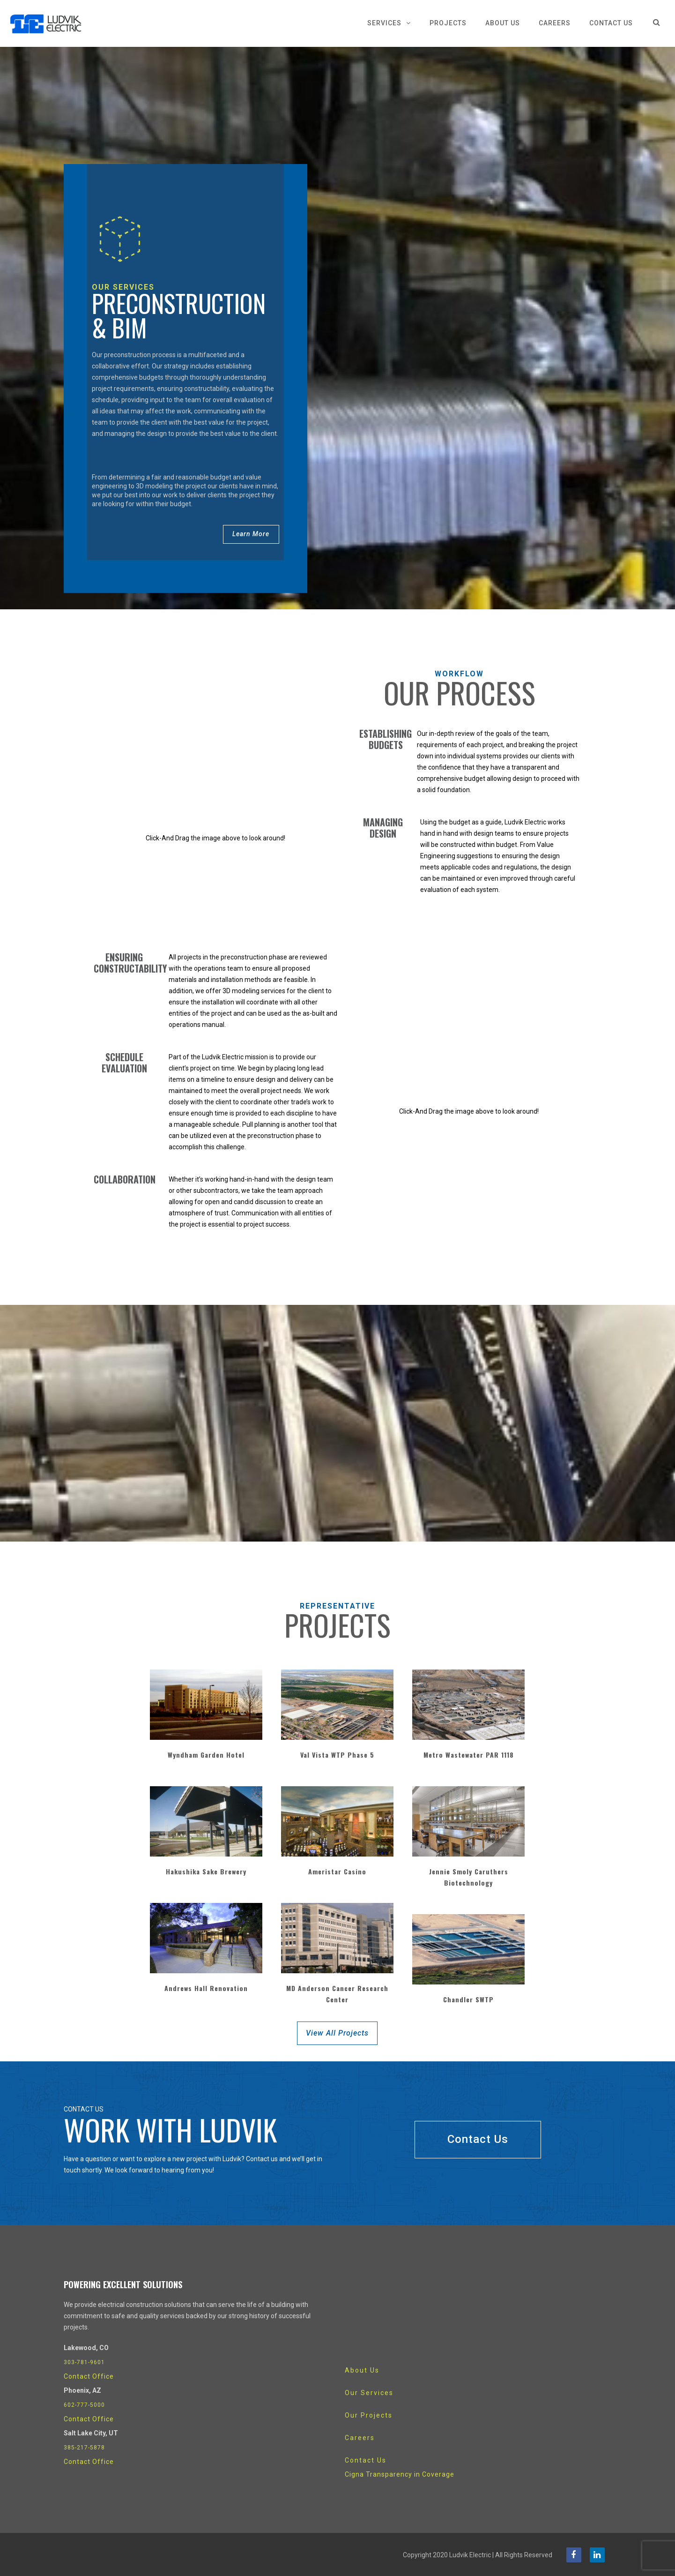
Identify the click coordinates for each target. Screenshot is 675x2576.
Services (384, 23)
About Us (502, 23)
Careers (555, 23)
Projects (448, 23)
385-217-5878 (84, 2447)
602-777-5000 (84, 2404)
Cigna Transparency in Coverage (399, 2474)
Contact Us (611, 23)
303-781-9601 (84, 2362)
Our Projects (369, 2415)
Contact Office (89, 2376)
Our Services (369, 2392)
